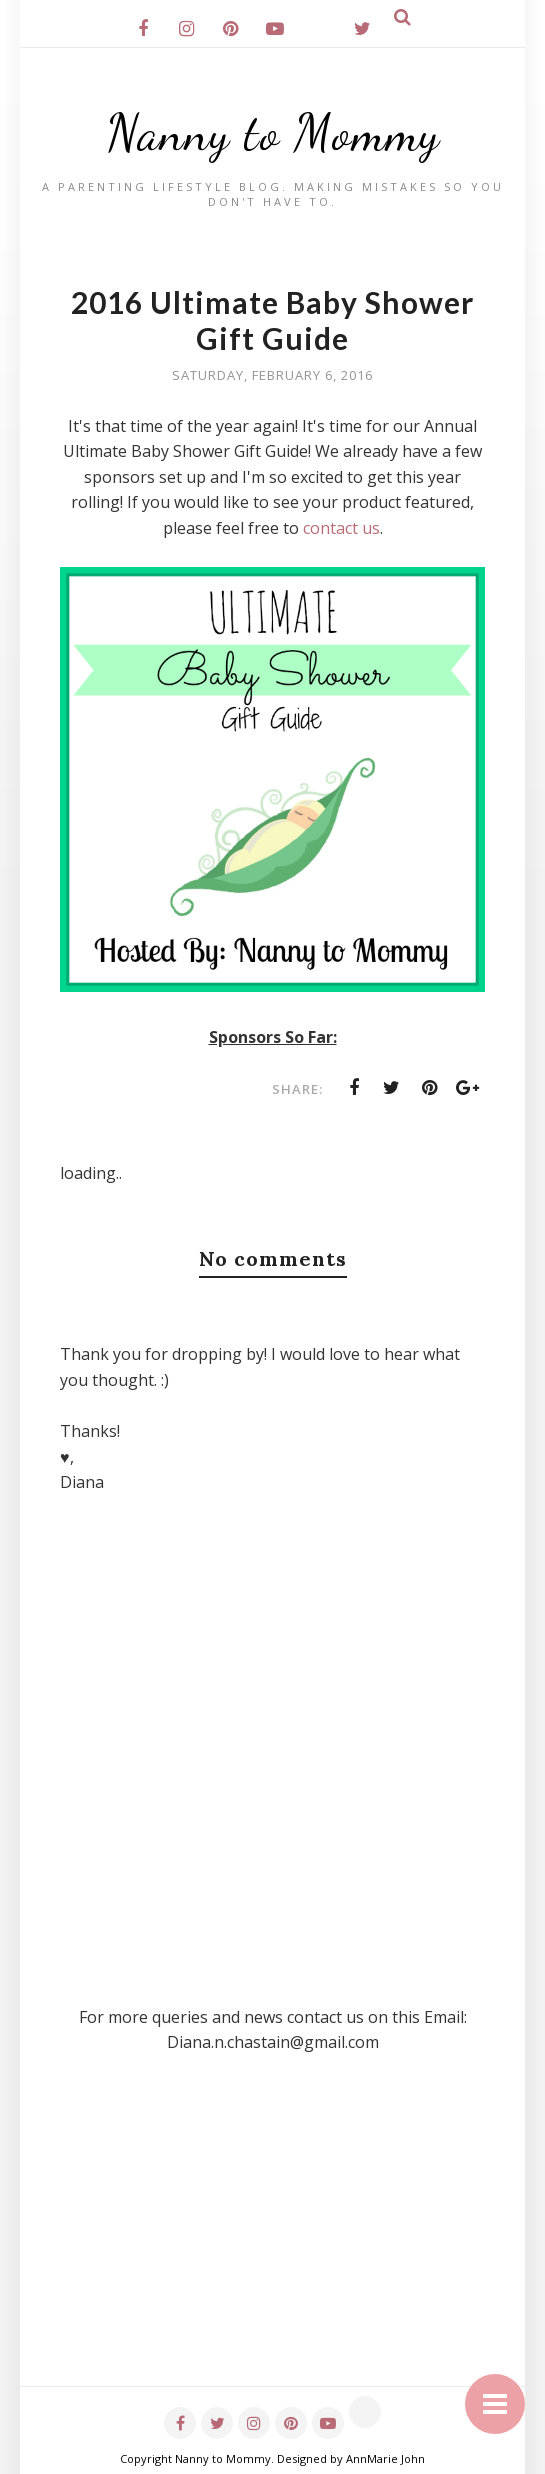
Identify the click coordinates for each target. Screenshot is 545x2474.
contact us (341, 528)
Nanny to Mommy (273, 133)
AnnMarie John (385, 2458)
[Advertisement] (272, 2246)
